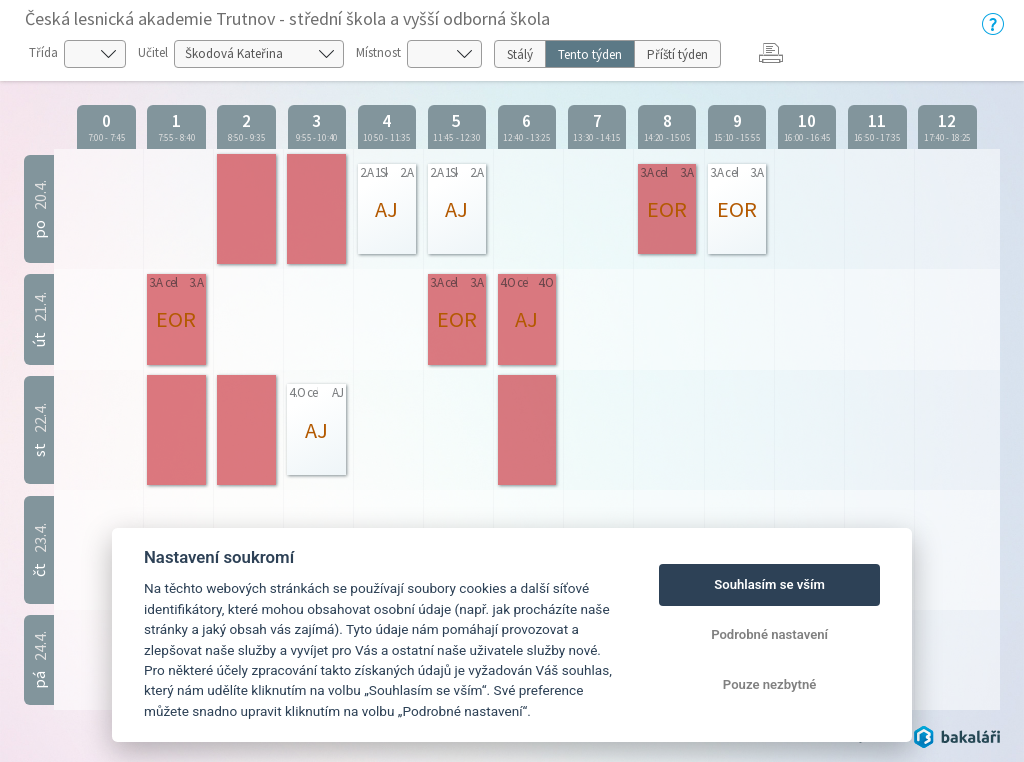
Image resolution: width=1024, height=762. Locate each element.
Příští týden (677, 54)
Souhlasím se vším (769, 584)
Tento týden (590, 54)
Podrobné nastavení (769, 634)
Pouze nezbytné (770, 684)
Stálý (520, 54)
